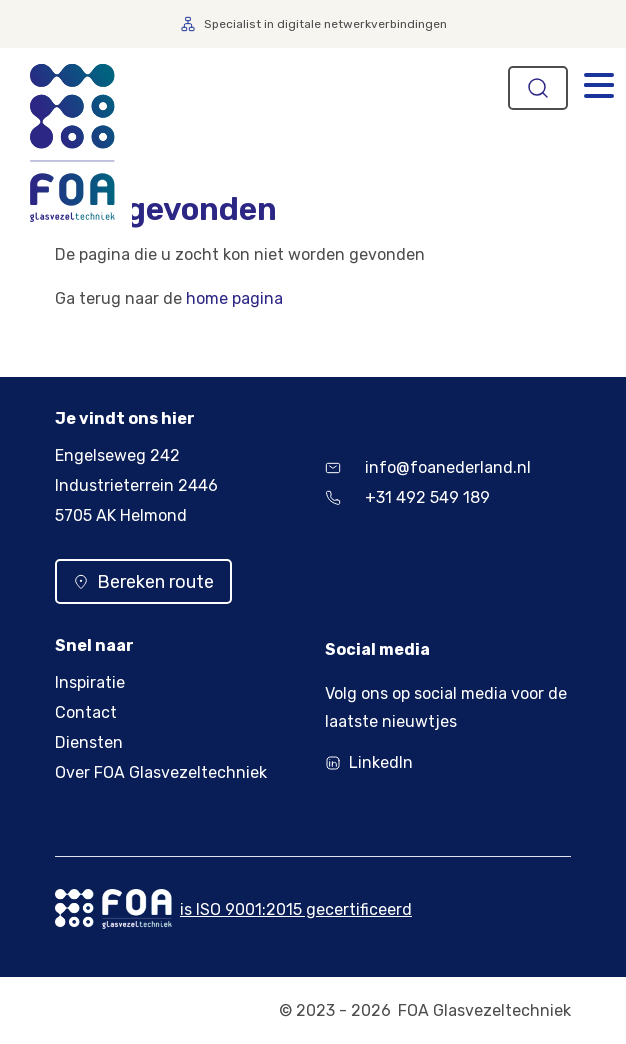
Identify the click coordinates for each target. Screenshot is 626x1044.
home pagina (234, 298)
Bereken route (143, 582)
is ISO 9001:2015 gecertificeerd (296, 909)
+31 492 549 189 (407, 497)
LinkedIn (381, 762)
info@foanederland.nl (428, 467)
